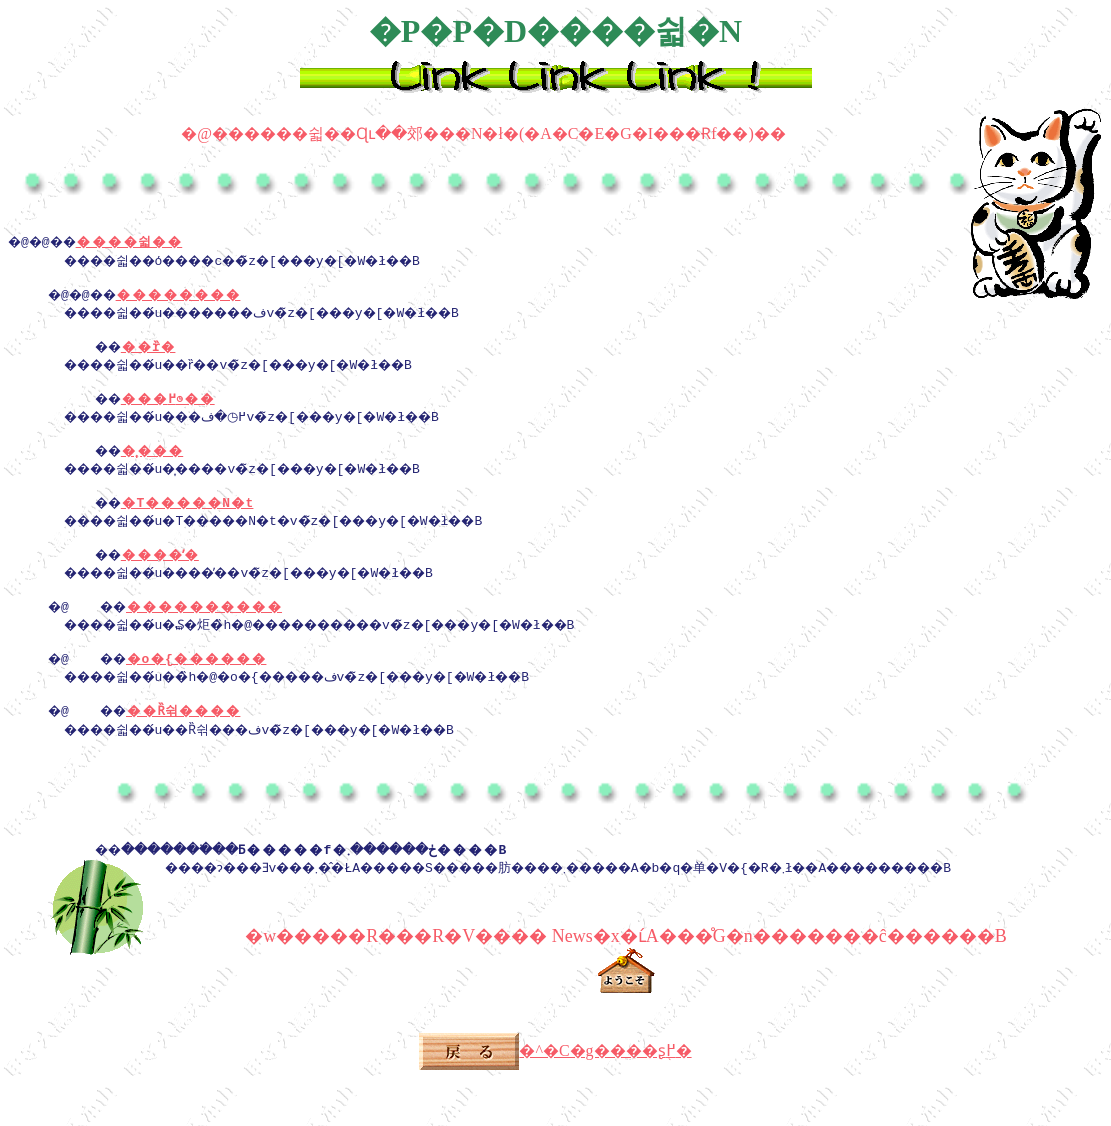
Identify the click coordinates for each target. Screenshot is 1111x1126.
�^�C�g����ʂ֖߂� (555, 1098)
